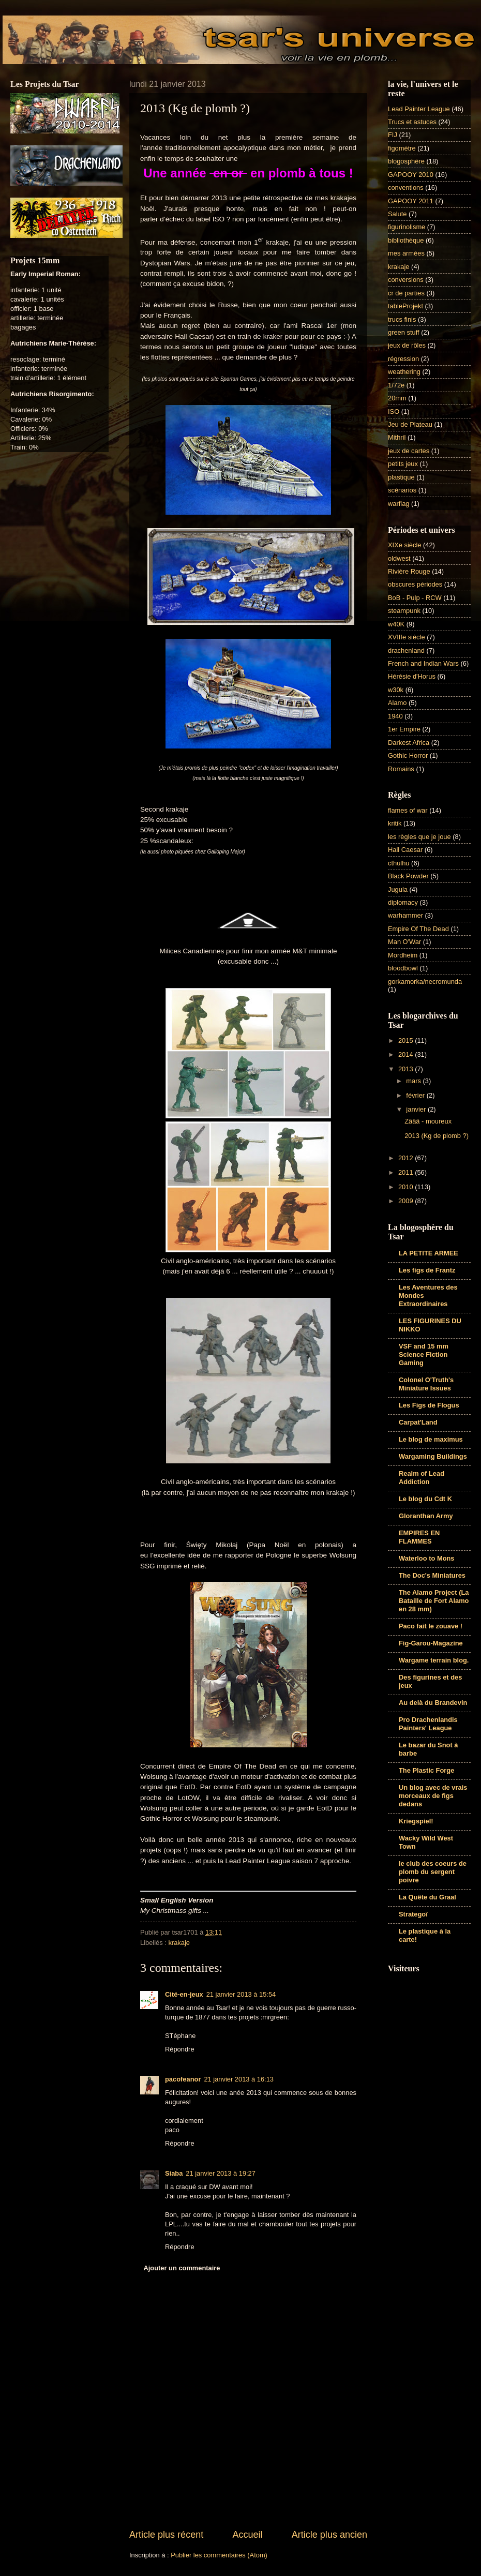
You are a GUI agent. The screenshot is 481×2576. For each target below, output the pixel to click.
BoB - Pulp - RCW (415, 598)
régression (403, 359)
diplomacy (403, 902)
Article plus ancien (329, 2534)
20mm (397, 398)
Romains (401, 769)
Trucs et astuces (412, 122)
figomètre (402, 148)
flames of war (408, 810)
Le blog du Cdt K (425, 1499)
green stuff (403, 332)
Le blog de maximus (431, 1439)
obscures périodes (415, 584)
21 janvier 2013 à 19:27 (220, 2173)
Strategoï (413, 1914)
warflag (399, 503)
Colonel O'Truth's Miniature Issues (426, 1384)
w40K (396, 624)
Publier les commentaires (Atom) (219, 2555)
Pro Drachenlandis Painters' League (428, 1724)
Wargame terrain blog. (434, 1660)
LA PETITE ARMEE (428, 1253)
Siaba (174, 2173)
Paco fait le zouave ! (430, 1626)
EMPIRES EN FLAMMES (419, 1537)
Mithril (396, 437)
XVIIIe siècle (406, 637)
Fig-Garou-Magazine (431, 1643)
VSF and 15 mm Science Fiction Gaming (423, 1354)
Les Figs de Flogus (429, 1405)
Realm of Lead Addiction (421, 1478)
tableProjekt (405, 306)
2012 (406, 1158)
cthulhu (399, 863)
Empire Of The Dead (418, 929)
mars (414, 1081)
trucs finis (402, 319)
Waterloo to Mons (427, 1558)
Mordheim (402, 955)
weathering (404, 372)
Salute (397, 214)
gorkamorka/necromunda (425, 981)
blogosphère (406, 161)
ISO (393, 411)
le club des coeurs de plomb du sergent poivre (433, 1872)
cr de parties (406, 293)
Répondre (179, 2049)
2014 (406, 1054)
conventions (406, 187)
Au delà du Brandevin (433, 1702)
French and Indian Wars (423, 663)
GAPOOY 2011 (410, 201)
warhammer (405, 915)
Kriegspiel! (416, 1821)
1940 (395, 716)
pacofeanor (183, 2079)
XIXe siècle (404, 545)
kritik (394, 823)
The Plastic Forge (426, 1770)
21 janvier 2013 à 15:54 (241, 1994)
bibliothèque (406, 240)
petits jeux (403, 464)
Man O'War (404, 942)
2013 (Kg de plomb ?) (436, 1136)
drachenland (406, 650)
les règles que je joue (419, 837)
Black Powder (408, 876)
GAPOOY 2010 (410, 174)
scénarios (402, 490)
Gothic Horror (408, 755)
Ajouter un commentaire (181, 2268)
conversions (406, 279)
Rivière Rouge (409, 571)
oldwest (399, 558)
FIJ (392, 135)
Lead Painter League (419, 109)
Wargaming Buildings (433, 1456)
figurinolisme (406, 227)
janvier (417, 1109)
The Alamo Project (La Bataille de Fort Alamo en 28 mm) (434, 1601)
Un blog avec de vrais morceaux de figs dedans (433, 1796)
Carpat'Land (418, 1422)
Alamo (397, 703)
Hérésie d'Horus (411, 676)
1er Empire (404, 729)
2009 (406, 1201)
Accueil (247, 2534)
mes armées (406, 253)
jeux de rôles (407, 345)
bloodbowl (403, 968)
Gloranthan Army (426, 1516)
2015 (406, 1040)
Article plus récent (166, 2534)
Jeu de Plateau (410, 424)
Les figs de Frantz (427, 1270)
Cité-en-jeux (184, 1994)
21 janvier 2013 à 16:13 (239, 2079)
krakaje (179, 1942)
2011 (406, 1172)
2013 (406, 1069)
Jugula (398, 889)
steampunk (404, 611)
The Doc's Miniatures (432, 1575)
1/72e (396, 385)
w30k (395, 690)
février (416, 1095)
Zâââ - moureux (428, 1121)
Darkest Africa (408, 742)
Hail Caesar (405, 849)
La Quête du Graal (427, 1897)
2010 (406, 1187)
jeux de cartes (408, 451)
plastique (401, 477)
